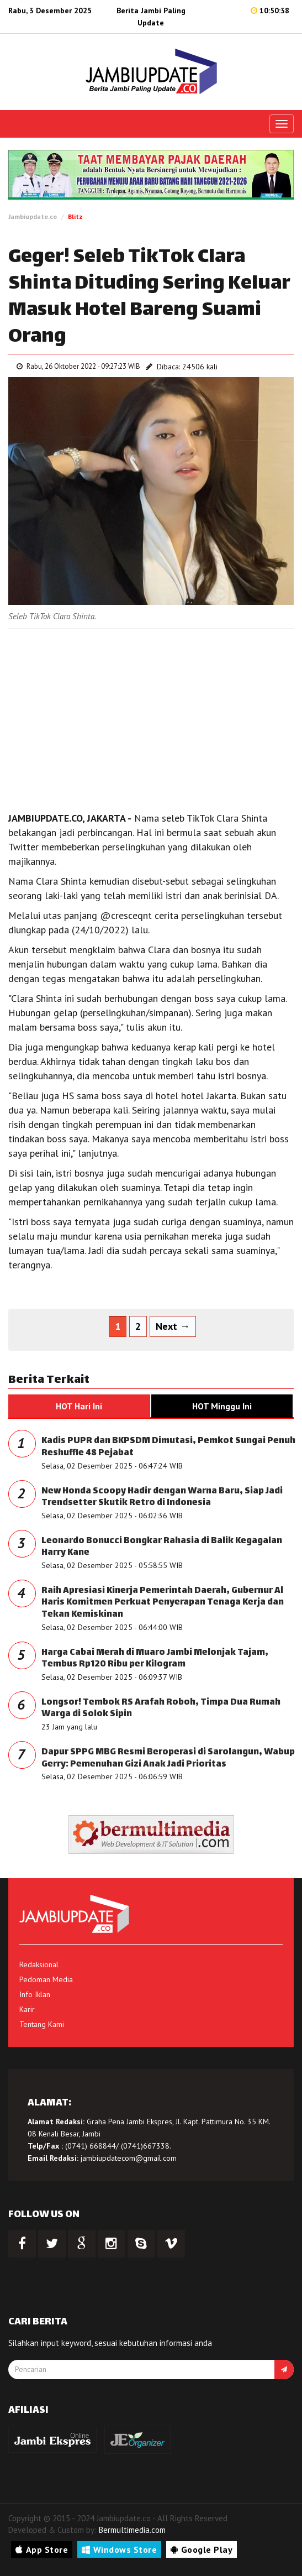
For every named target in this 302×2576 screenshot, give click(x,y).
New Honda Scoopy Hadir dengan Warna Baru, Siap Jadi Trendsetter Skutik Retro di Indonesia (162, 1497)
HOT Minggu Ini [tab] (222, 1406)
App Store (41, 2549)
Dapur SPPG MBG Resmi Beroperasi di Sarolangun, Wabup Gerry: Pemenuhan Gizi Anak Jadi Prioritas (168, 1758)
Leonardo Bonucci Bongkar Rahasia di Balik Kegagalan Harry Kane (161, 1547)
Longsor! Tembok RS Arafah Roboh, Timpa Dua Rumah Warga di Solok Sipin (160, 1709)
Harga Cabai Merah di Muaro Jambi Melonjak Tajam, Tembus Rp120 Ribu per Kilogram (154, 1659)
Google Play (201, 2549)
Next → (173, 1326)
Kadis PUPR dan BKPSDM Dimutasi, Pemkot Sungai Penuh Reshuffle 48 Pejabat (168, 1447)
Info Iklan (34, 1994)
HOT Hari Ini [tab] (79, 1406)
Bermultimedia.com (132, 2530)
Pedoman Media (46, 1979)
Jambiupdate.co (32, 216)
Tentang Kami (41, 2024)
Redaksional (39, 1964)
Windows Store (119, 2549)
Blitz (75, 216)
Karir (27, 2009)
